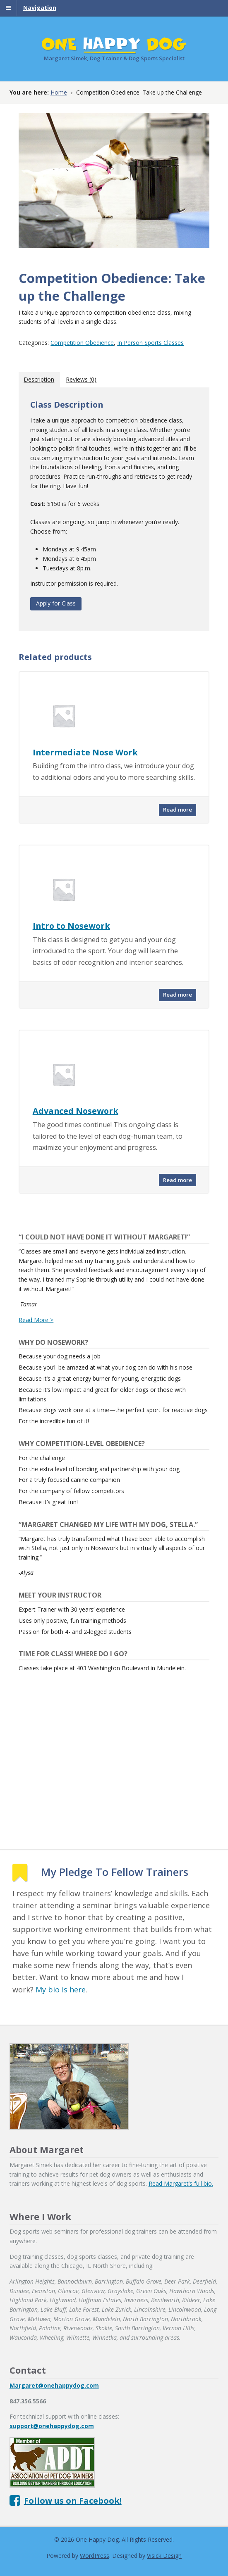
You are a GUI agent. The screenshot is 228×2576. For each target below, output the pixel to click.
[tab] (39, 379)
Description (39, 379)
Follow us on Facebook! (73, 2500)
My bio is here (61, 1989)
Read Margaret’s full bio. (181, 2183)
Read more (177, 809)
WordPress (94, 2555)
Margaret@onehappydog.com (54, 2385)
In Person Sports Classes (150, 343)
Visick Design (164, 2555)
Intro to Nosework (71, 925)
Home (58, 92)
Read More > (36, 1320)
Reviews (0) (81, 379)
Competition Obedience (82, 343)
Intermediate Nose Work (85, 752)
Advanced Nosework (75, 1110)
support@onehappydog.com (52, 2426)
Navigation (39, 8)
